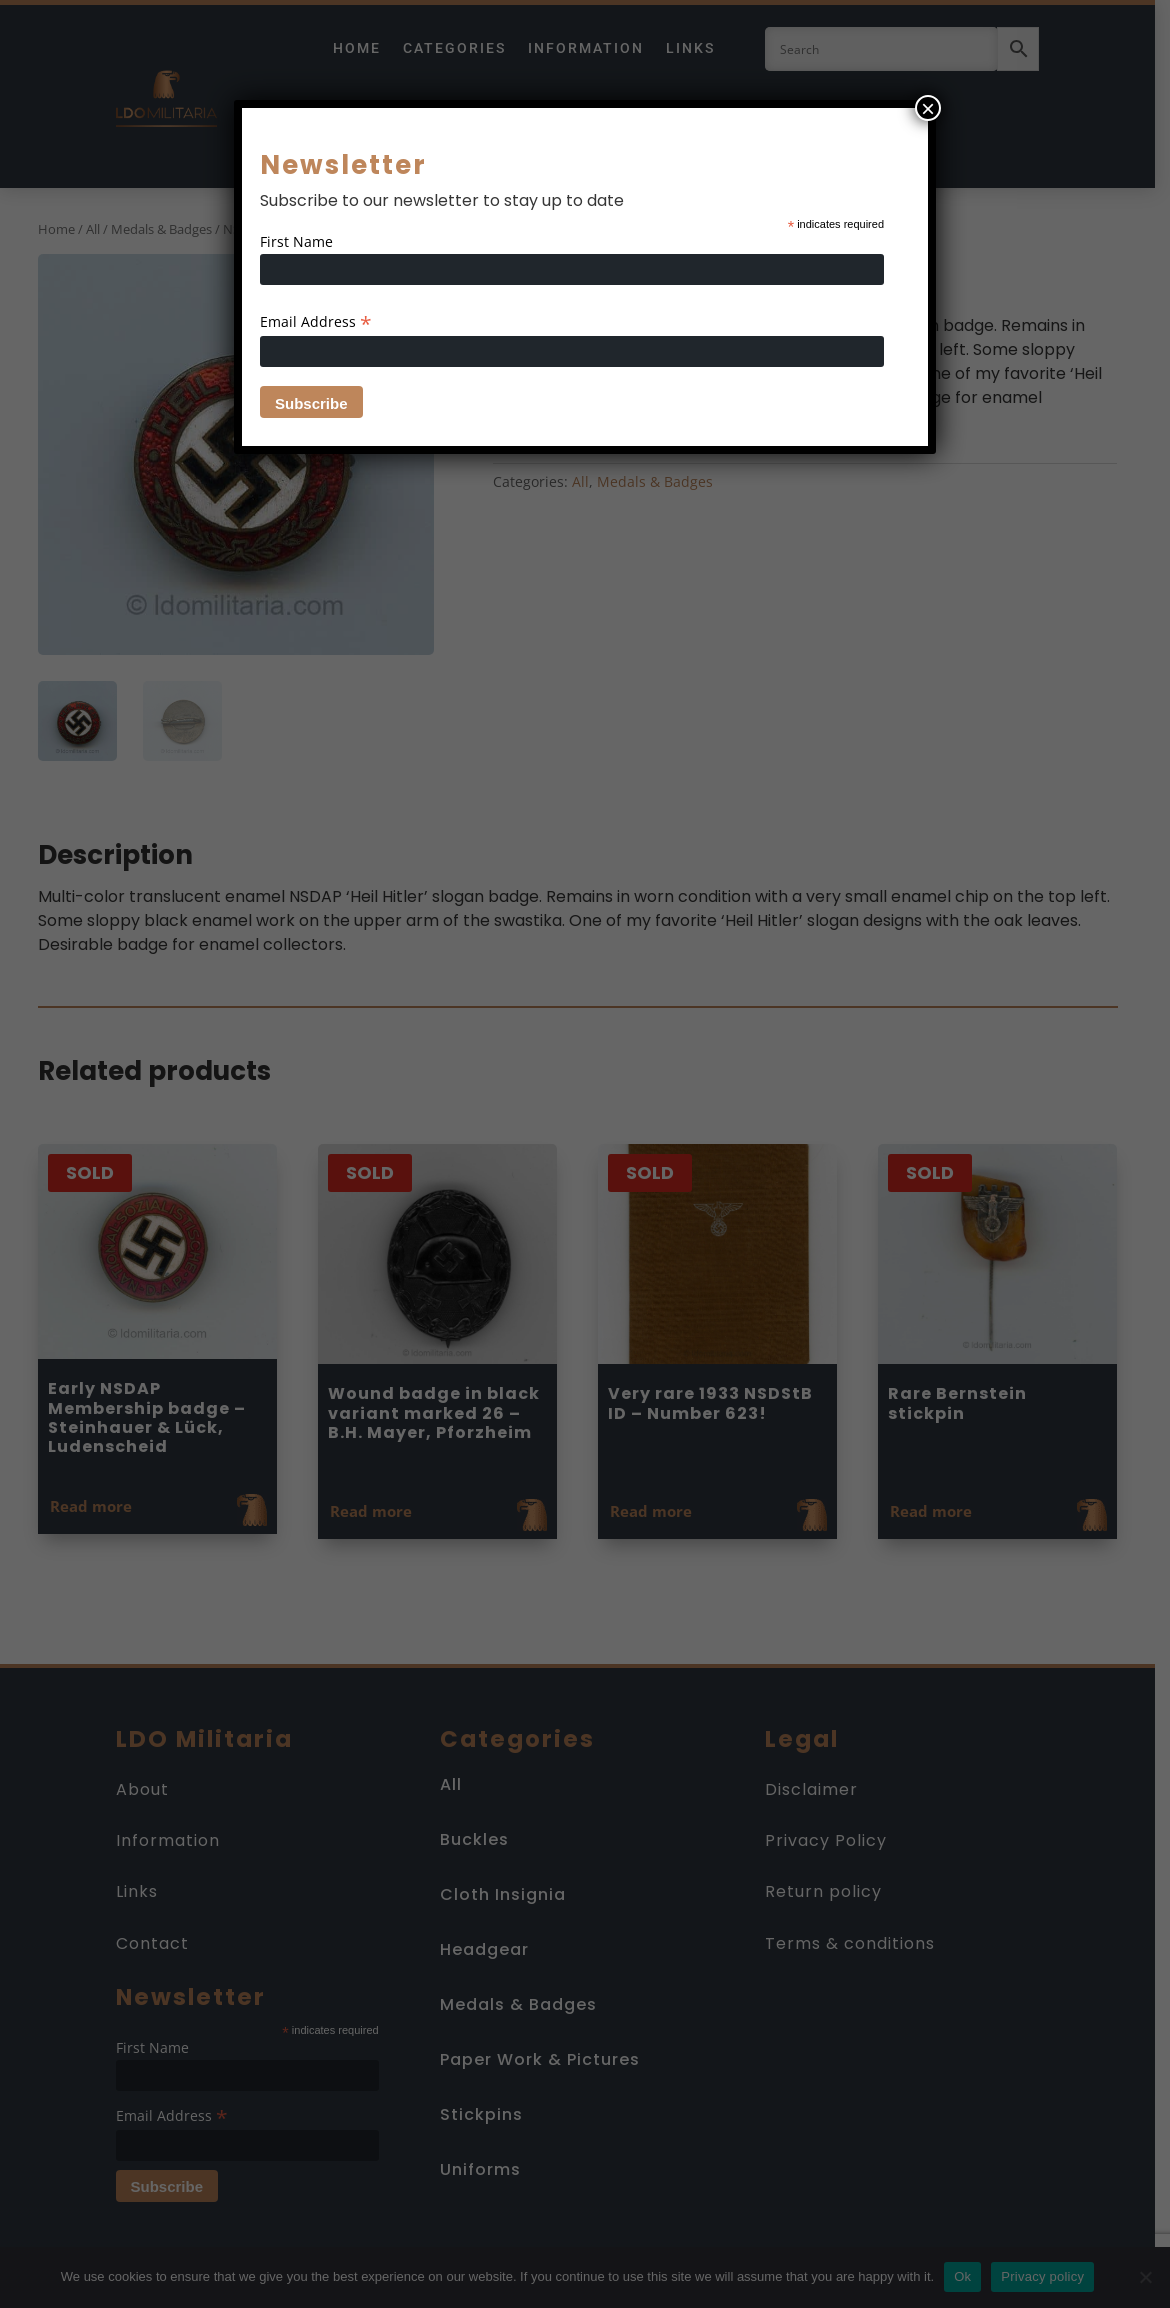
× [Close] (928, 108)
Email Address (316, 321)
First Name (296, 241)
